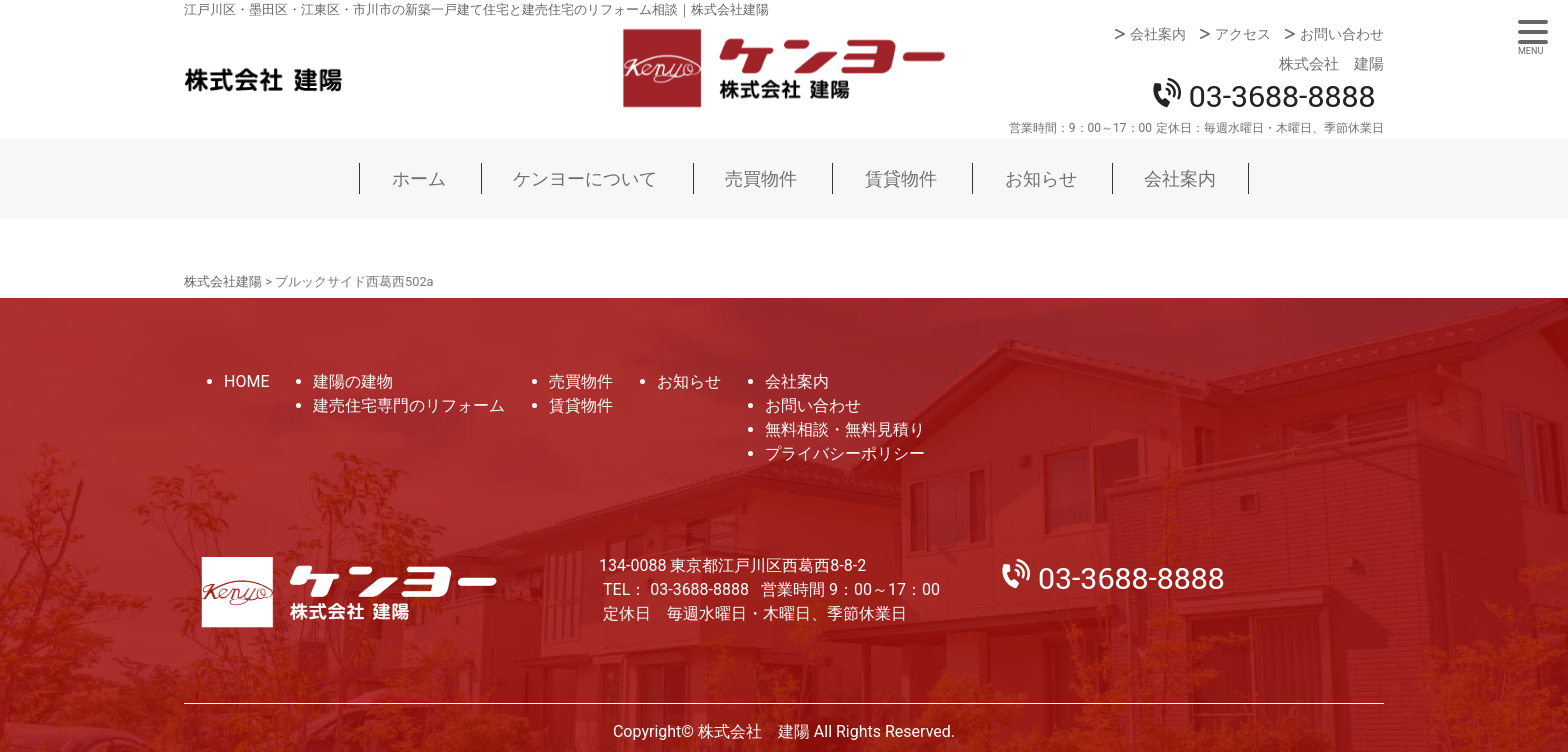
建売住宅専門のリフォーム (409, 405)
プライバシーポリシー (845, 453)
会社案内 (1158, 34)
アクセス (1243, 34)
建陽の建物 (353, 381)
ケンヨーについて (585, 178)
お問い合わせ (1342, 34)
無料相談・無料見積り (845, 429)
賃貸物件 (901, 178)
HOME (246, 381)
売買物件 (761, 178)
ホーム (419, 178)
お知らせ (1041, 178)
